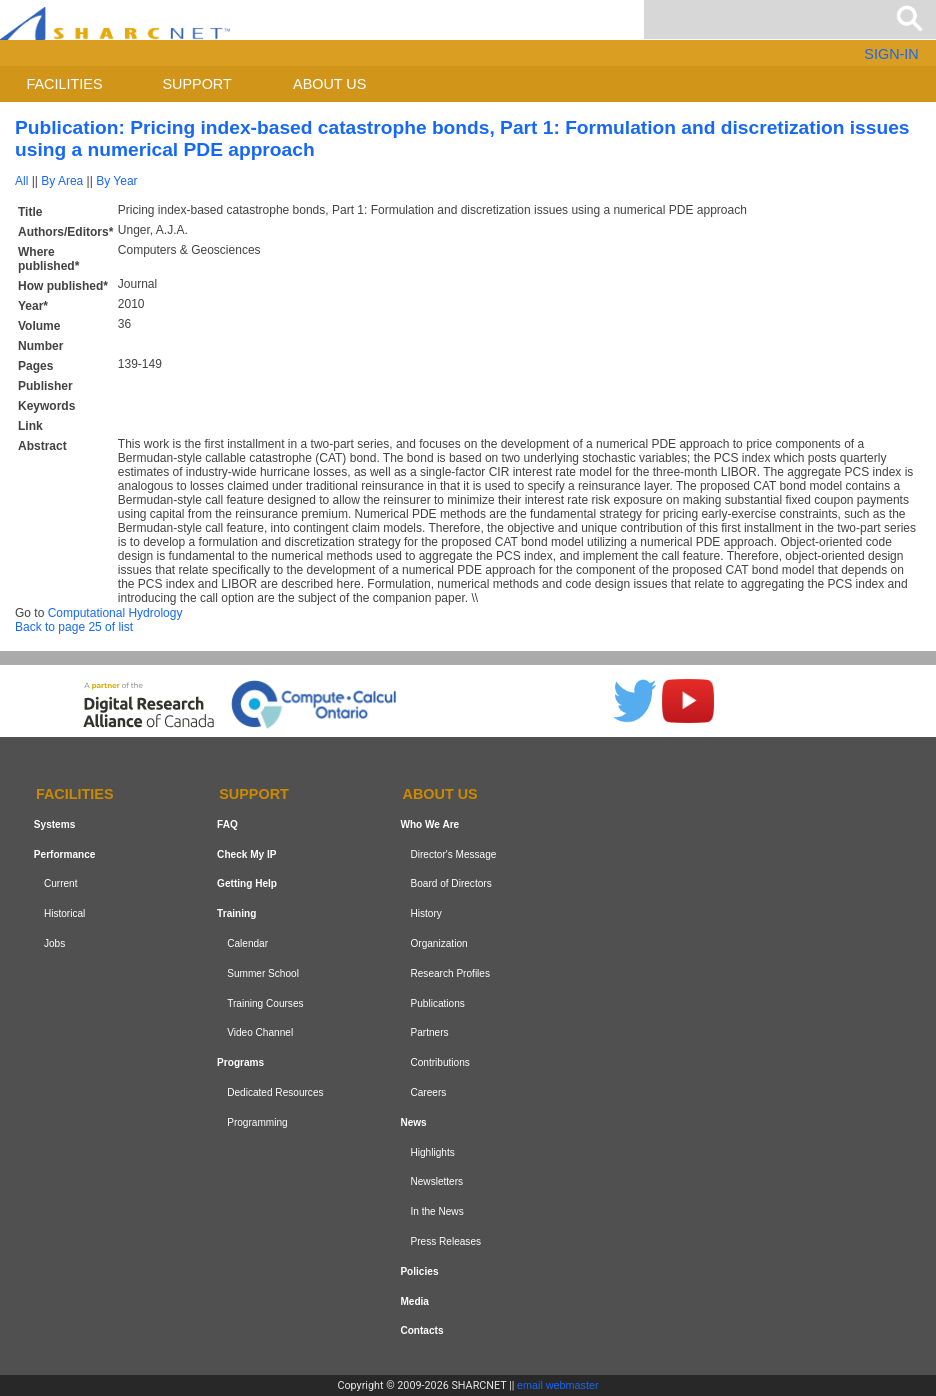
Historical (64, 913)
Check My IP (246, 854)
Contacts (421, 1330)
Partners (429, 1033)
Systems (54, 824)
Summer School (263, 973)
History (425, 913)
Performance (65, 854)
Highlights (432, 1152)
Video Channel (260, 1033)
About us (329, 84)
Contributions (439, 1062)
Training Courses (265, 1003)
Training (236, 913)
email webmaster (558, 1385)
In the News (436, 1211)
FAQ (227, 824)
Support (196, 84)
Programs (240, 1062)
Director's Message (453, 854)
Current (61, 884)
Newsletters (436, 1181)
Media (414, 1301)
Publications (437, 1003)
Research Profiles (450, 973)
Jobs (54, 943)
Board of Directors (450, 884)
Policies (419, 1271)
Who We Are (429, 824)
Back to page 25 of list (74, 627)
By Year (116, 181)
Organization (438, 943)
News (413, 1122)
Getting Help (247, 884)
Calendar (247, 943)
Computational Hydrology (115, 613)
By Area (62, 181)
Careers (428, 1092)
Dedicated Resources (275, 1092)
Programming (257, 1122)
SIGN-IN (891, 54)
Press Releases (445, 1241)
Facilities (65, 84)
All (21, 181)
